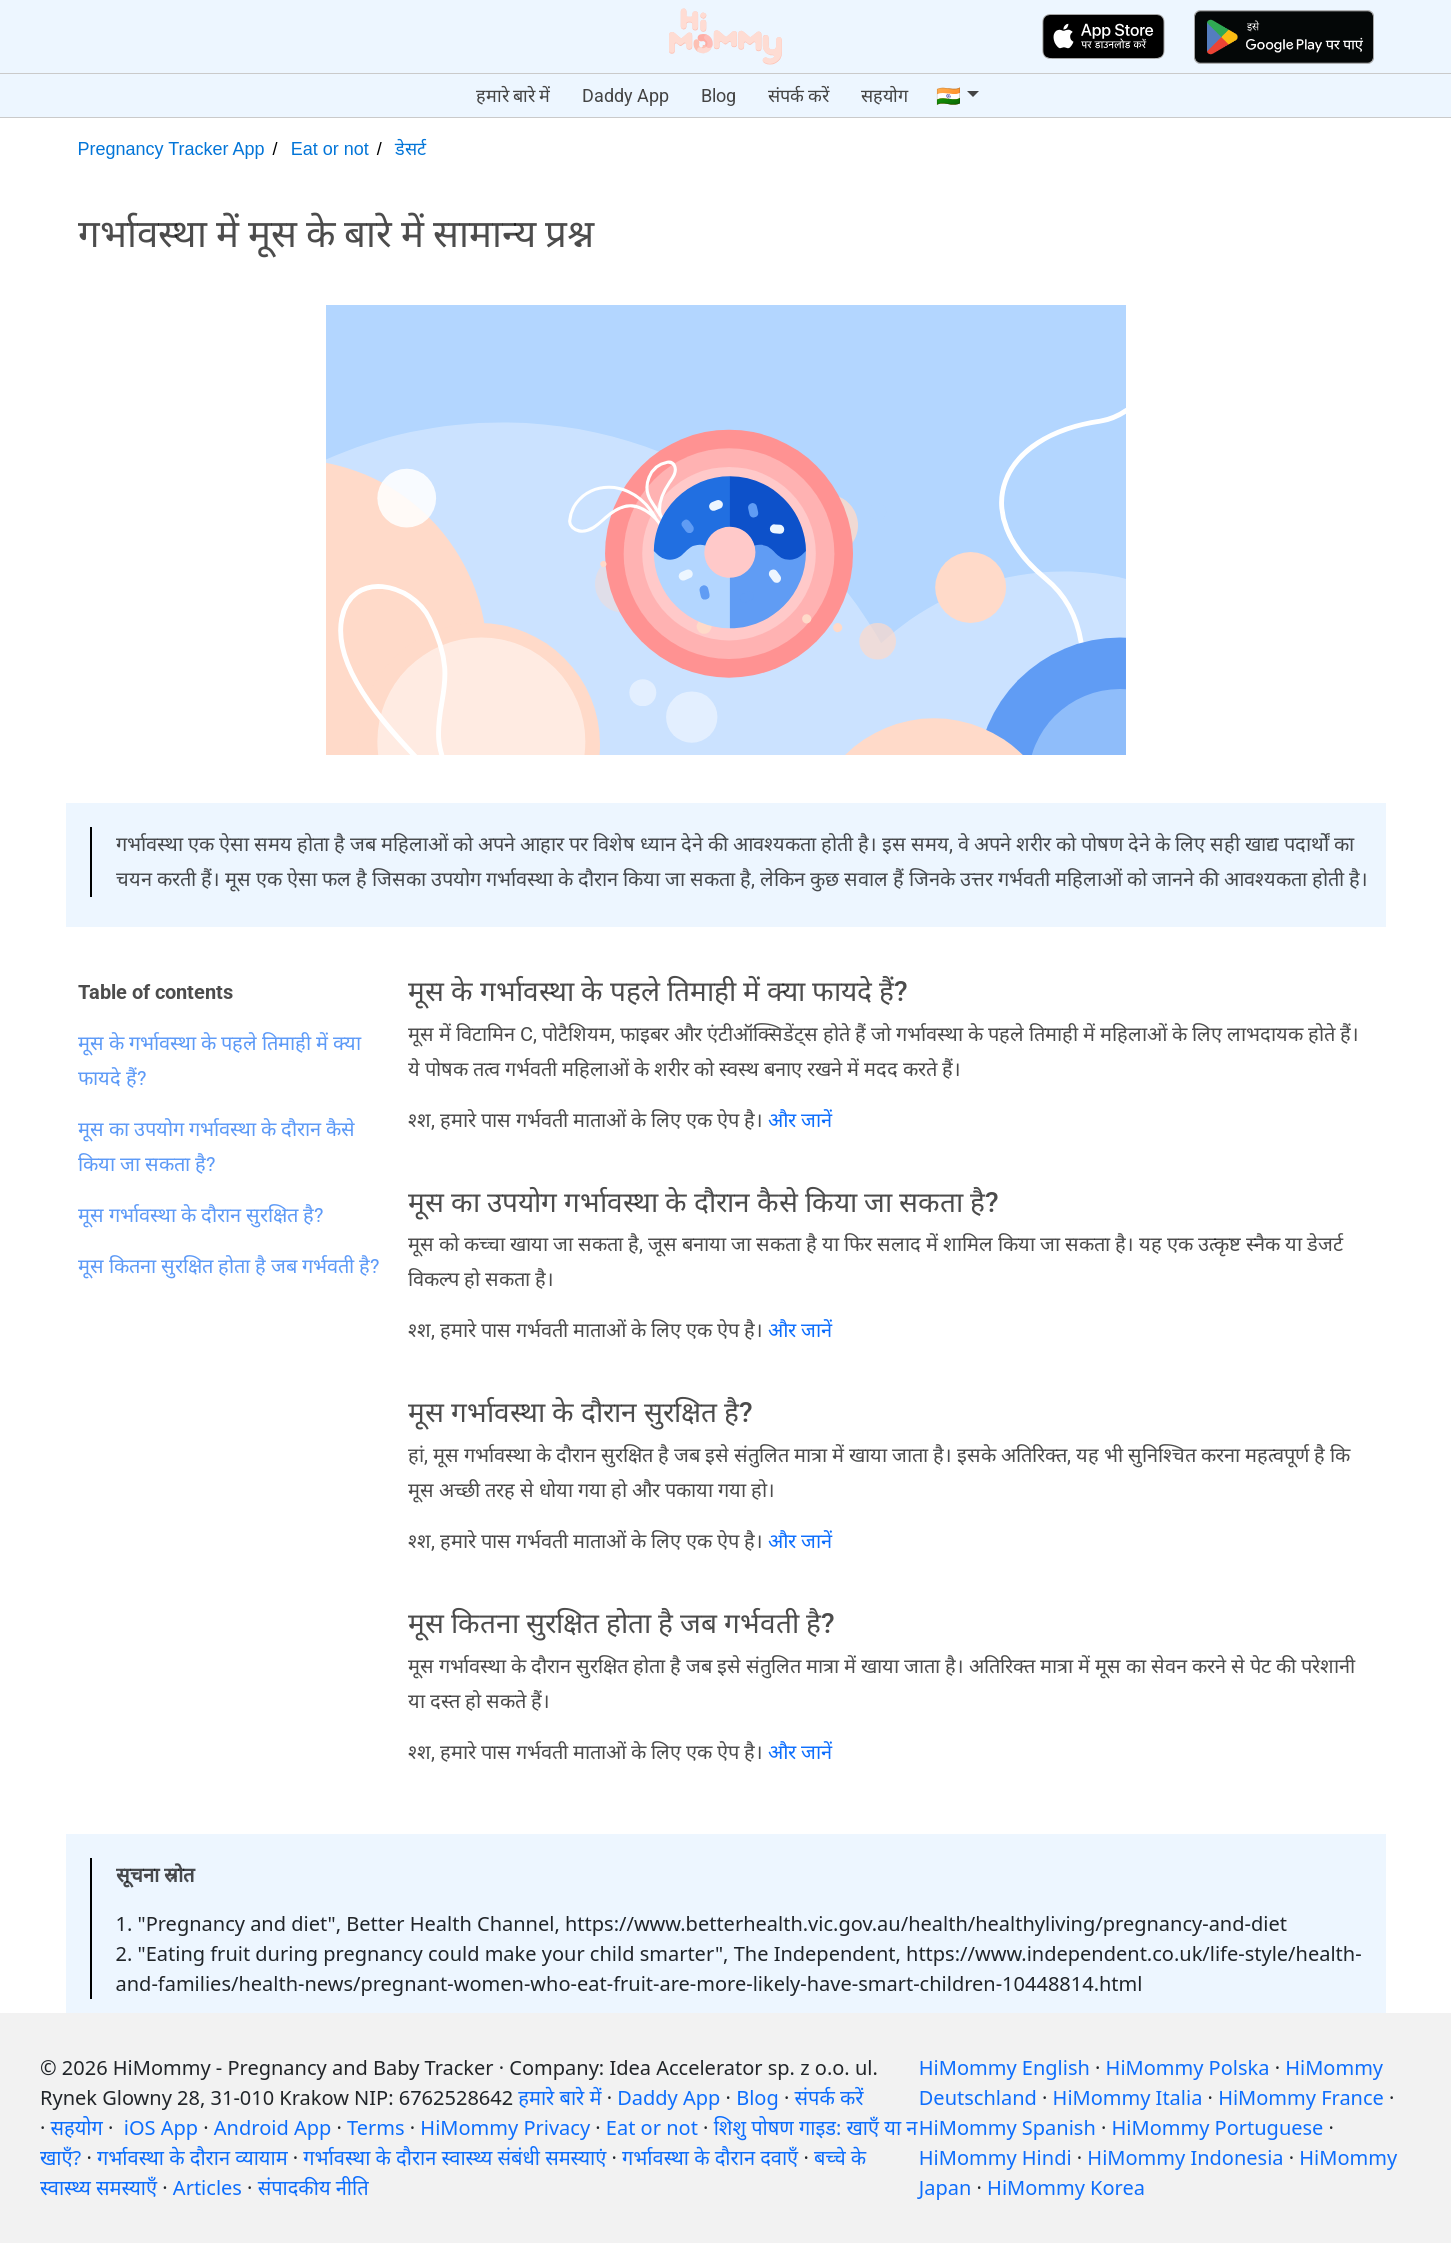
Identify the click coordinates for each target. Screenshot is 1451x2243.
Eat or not (330, 149)
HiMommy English (1004, 2067)
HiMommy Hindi (995, 2157)
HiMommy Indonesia (1185, 2157)
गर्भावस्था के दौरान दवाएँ (710, 2157)
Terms (376, 2127)
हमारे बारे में (513, 95)
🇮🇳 (948, 96)
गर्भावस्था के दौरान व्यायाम (192, 2157)
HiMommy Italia (1128, 2097)
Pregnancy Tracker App (171, 149)
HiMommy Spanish (1007, 2127)
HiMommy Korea (1066, 2187)
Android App (272, 2127)
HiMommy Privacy (505, 2127)
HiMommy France (1301, 2097)
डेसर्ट (410, 149)
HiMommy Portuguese (1218, 2127)
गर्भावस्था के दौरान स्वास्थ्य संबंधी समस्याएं (454, 2157)
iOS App (161, 2127)
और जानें (800, 1120)
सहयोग (884, 95)
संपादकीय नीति (313, 2187)
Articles (207, 2187)
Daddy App (625, 95)
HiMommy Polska (1188, 2067)
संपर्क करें (798, 95)
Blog (718, 95)
